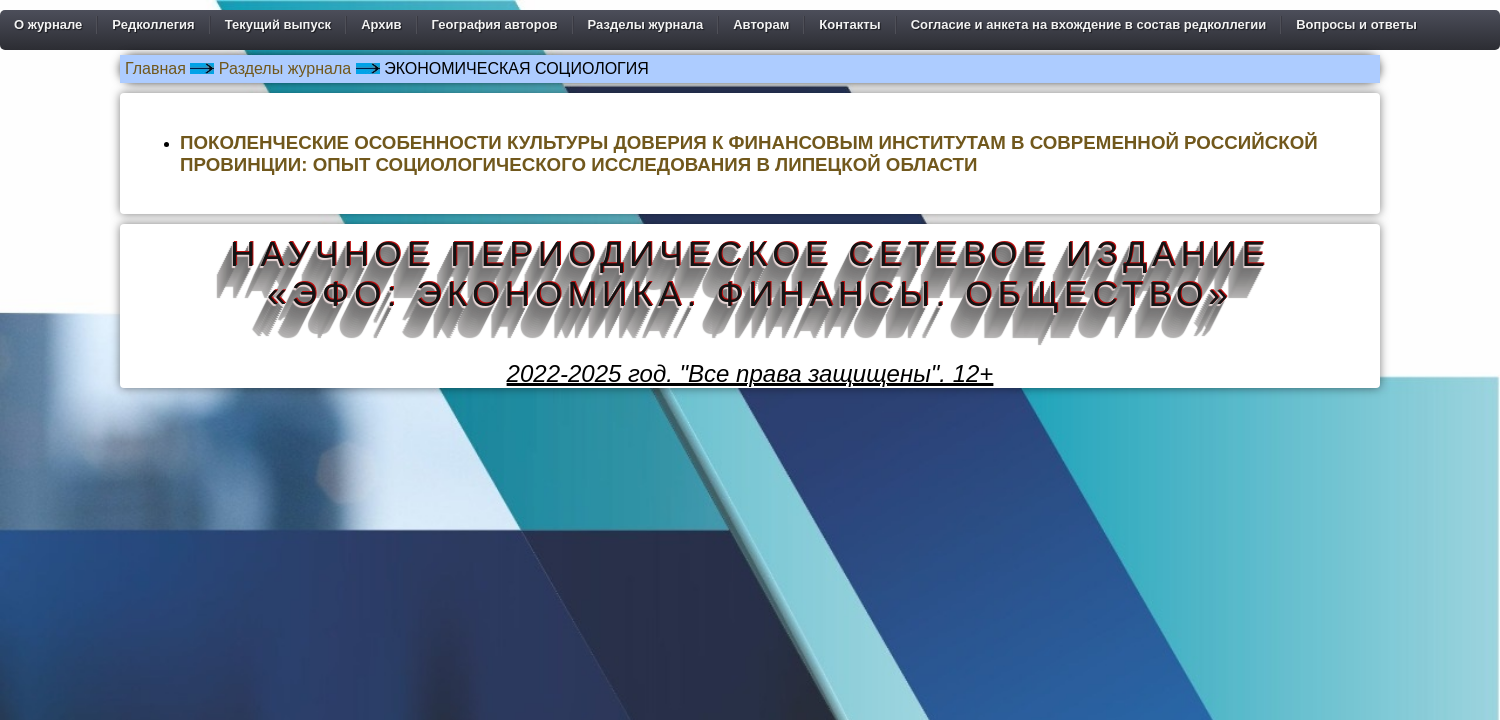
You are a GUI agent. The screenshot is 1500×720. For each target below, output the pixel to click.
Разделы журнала (646, 24)
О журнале (48, 24)
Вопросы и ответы (1356, 24)
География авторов (495, 24)
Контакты (849, 24)
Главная (155, 68)
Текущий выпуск (278, 24)
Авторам (761, 24)
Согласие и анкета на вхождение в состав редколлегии (1089, 24)
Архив (381, 24)
